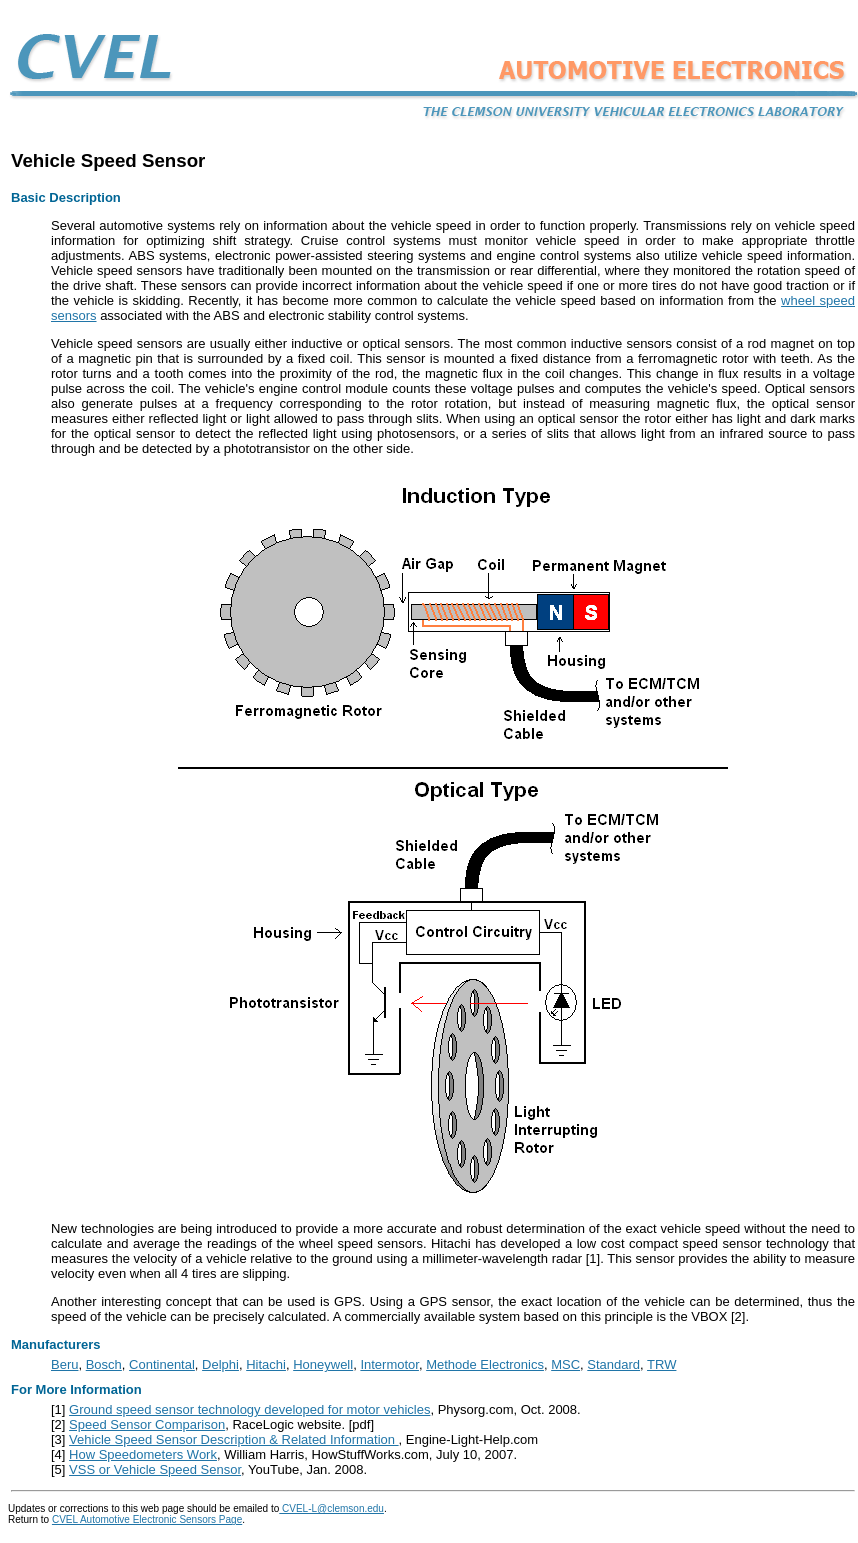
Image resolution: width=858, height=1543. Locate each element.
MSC (565, 1364)
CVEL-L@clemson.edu (331, 1508)
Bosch (104, 1364)
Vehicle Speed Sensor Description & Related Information (234, 1439)
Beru (64, 1364)
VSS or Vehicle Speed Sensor (155, 1469)
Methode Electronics (485, 1364)
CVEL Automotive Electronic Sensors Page (147, 1519)
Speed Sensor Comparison (147, 1424)
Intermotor (389, 1364)
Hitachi (266, 1364)
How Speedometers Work (143, 1454)
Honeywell (323, 1364)
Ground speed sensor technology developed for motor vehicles (249, 1409)
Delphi (220, 1364)
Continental (162, 1364)
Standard (613, 1364)
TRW (661, 1364)
